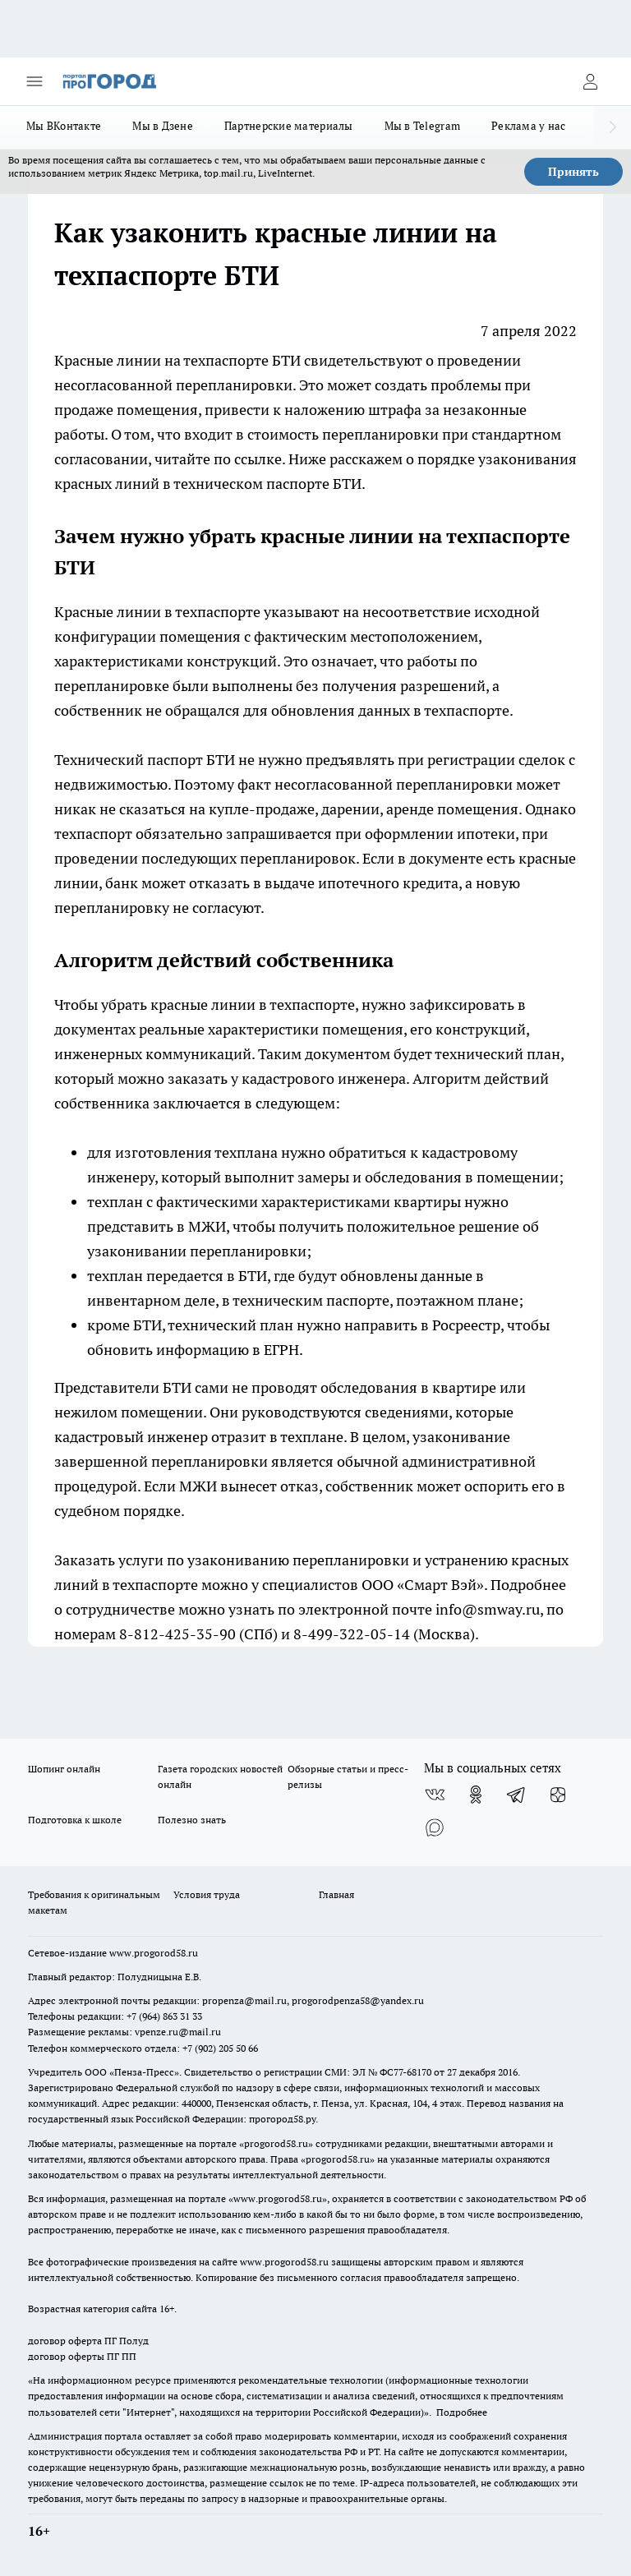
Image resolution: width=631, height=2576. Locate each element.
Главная (336, 1894)
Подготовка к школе (75, 1819)
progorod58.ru (276, 2143)
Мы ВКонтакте (63, 125)
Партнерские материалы (288, 125)
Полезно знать (192, 1819)
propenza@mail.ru (244, 2000)
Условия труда (206, 1894)
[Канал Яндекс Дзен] (557, 1794)
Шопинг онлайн (64, 1769)
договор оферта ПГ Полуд (88, 2340)
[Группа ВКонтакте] (434, 1794)
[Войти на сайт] (589, 81)
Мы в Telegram (423, 125)
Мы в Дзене (162, 125)
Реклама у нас (528, 125)
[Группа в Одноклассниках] (475, 1794)
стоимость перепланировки (343, 434)
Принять (573, 171)
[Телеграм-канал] (516, 1794)
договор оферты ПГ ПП (82, 2356)
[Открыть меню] (34, 81)
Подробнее (461, 2412)
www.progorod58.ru (153, 1953)
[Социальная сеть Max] (434, 1827)
